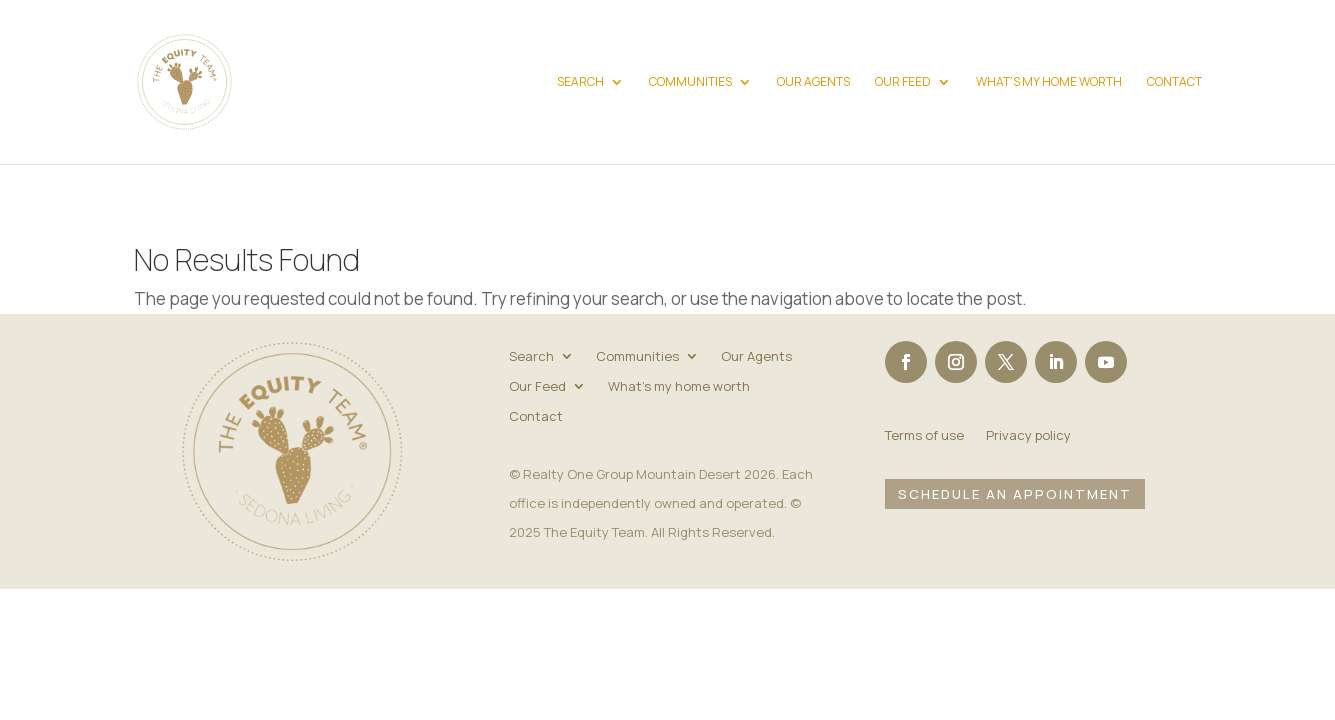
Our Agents (813, 82)
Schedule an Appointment (1015, 494)
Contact (1174, 82)
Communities (690, 82)
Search (580, 82)
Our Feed (903, 82)
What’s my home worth (1049, 82)
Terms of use (924, 436)
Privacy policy (1028, 436)
